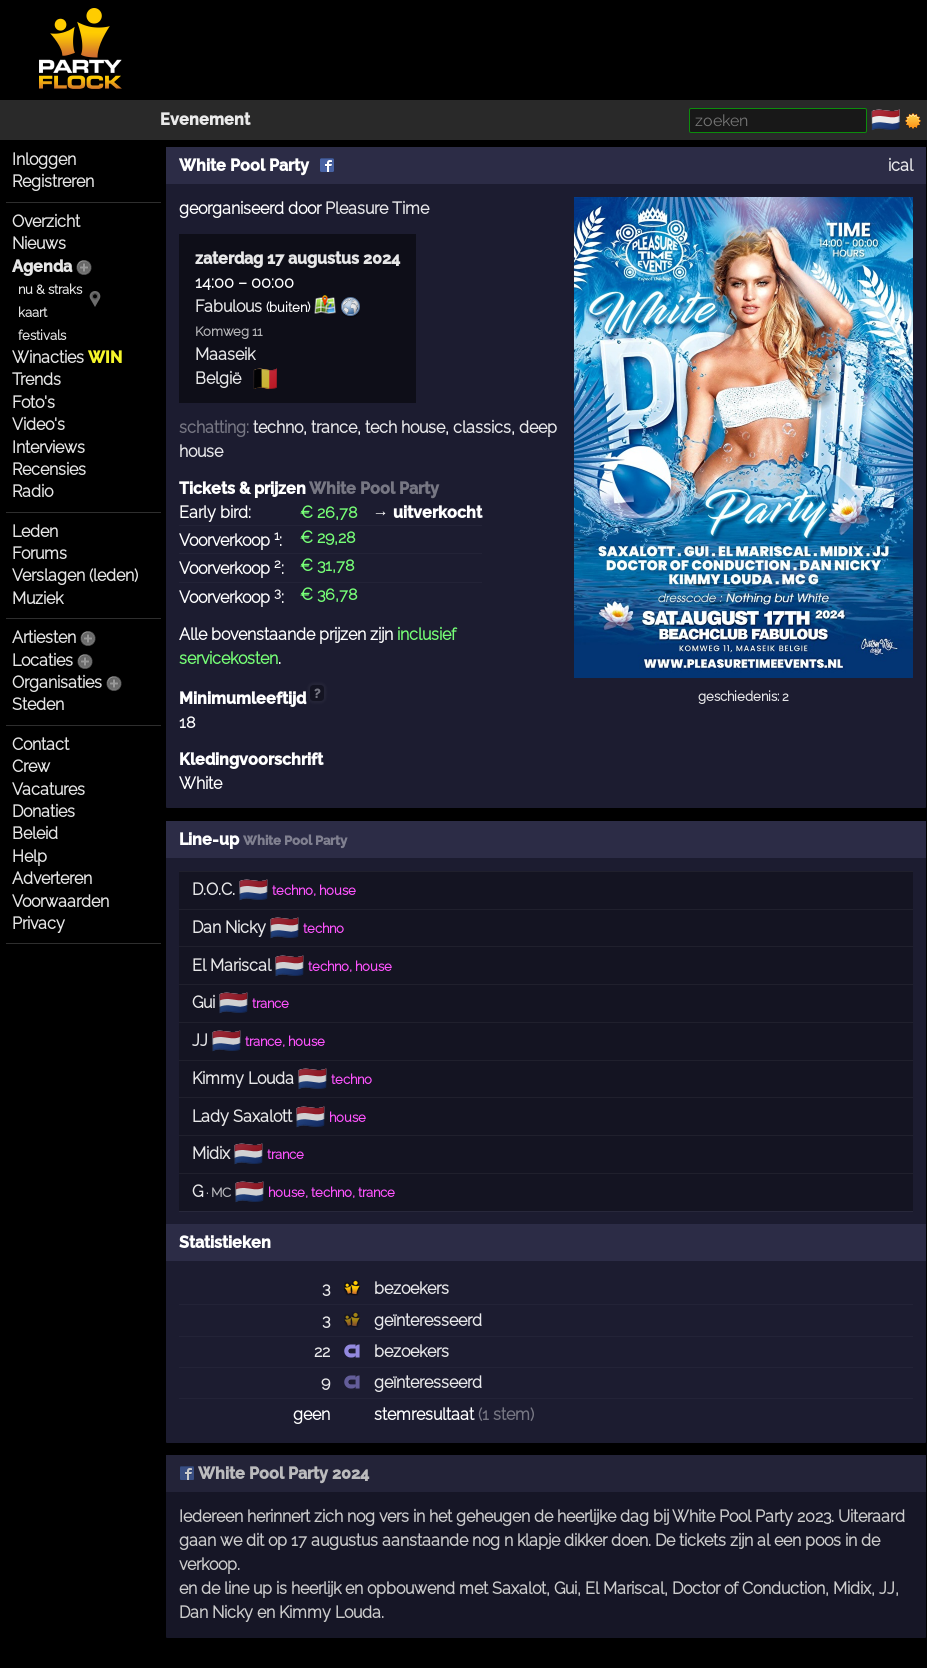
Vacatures (48, 789)
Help (29, 856)
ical (900, 165)
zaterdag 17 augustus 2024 (297, 258)
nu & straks (50, 289)
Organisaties (57, 682)
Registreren (53, 181)
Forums (39, 553)
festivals (42, 335)
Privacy (38, 923)
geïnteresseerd (428, 1320)
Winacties (67, 357)
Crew (31, 766)
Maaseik (225, 354)
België (218, 378)
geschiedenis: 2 (743, 696)
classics (482, 427)
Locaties (42, 660)
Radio (32, 491)
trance (334, 427)
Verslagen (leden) (75, 575)
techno (278, 427)
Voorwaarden (60, 901)
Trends (36, 379)
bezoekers (411, 1288)
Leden (35, 531)
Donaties (43, 811)
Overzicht (46, 221)
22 (322, 1351)
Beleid (35, 833)
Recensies (49, 469)
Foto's (33, 402)
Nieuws (39, 243)
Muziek (37, 598)
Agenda (42, 266)
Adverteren (52, 878)
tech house (405, 427)
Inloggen (44, 159)
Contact (40, 744)
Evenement (205, 119)
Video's (38, 424)
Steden (38, 704)
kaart (32, 312)
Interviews (48, 447)
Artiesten (44, 637)
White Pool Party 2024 (274, 1473)
